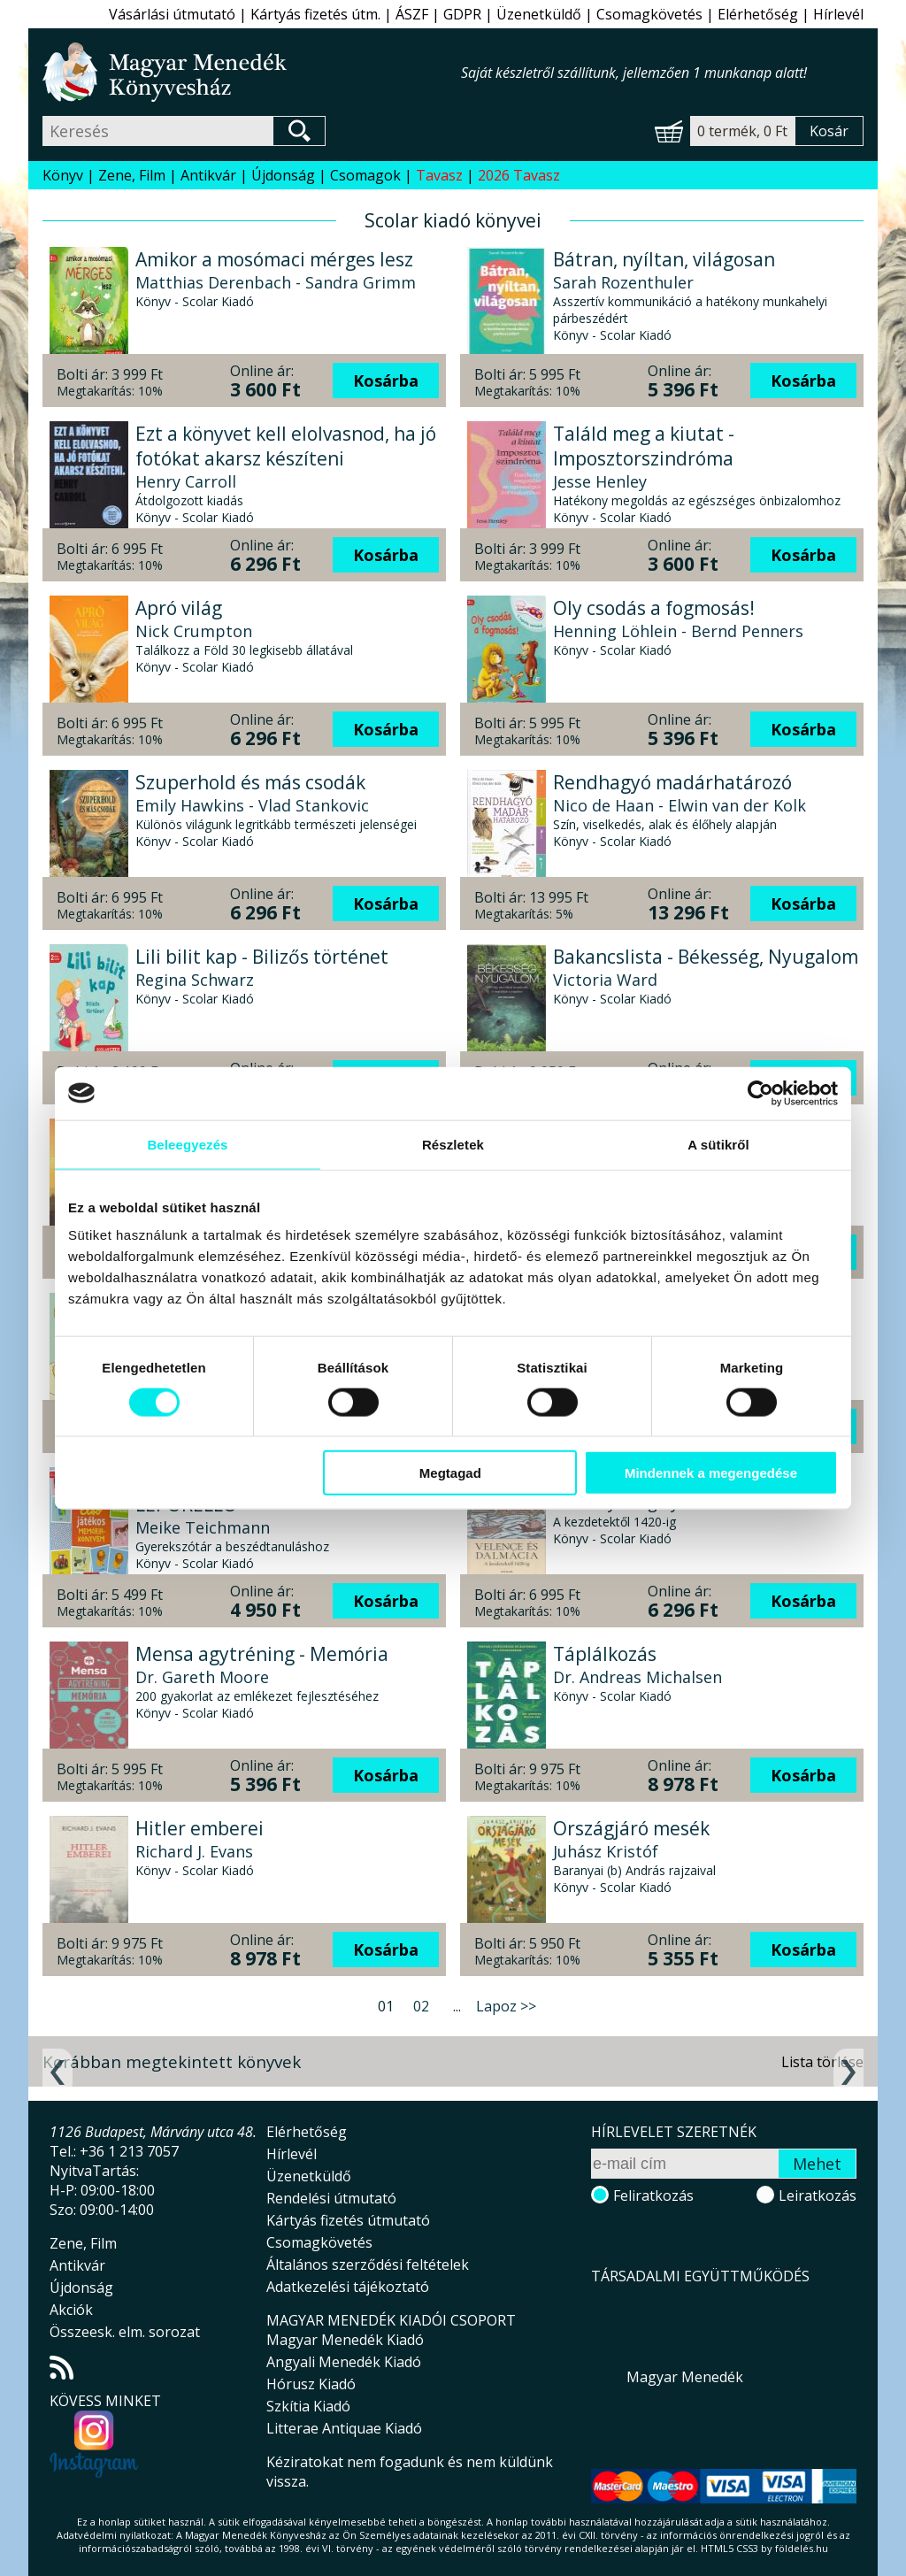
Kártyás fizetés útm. (315, 14)
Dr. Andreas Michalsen (637, 1677)
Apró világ (178, 608)
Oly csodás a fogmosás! (654, 608)
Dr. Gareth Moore (202, 1677)
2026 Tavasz (519, 175)
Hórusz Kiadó (311, 2384)
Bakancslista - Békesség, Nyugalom (705, 956)
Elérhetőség (758, 14)
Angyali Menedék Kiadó (343, 2362)
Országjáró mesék (631, 1828)
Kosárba (385, 380)
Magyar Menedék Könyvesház (251, 72)
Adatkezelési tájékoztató (347, 2286)
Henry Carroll (185, 481)
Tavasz (439, 175)
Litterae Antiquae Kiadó (344, 2428)
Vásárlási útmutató (172, 14)
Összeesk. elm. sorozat (125, 2331)
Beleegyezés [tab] (187, 1143)
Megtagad (450, 1472)
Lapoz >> (506, 2006)
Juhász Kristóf (605, 1851)
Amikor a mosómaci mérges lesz (274, 259)
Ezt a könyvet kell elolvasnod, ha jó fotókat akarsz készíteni (285, 446)
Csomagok (365, 175)
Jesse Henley (600, 481)
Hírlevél (838, 14)
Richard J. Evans (194, 1851)
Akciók (71, 2309)
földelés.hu (801, 2548)
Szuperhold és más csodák (250, 782)
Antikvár (208, 175)
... (457, 2006)
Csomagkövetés (649, 14)
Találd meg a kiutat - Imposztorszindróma (643, 446)
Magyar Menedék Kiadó (345, 2339)
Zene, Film (131, 175)
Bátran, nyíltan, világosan (664, 259)
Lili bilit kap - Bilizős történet (261, 956)
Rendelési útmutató (331, 2198)
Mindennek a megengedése (711, 1472)
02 (421, 2006)
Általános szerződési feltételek (367, 2264)
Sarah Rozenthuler (623, 282)
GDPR (462, 14)
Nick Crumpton (193, 631)
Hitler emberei (199, 1828)
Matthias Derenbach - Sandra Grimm (275, 282)
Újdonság (283, 175)
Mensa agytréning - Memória (261, 1654)
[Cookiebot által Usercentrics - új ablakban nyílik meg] (760, 1093)
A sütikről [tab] (718, 1143)
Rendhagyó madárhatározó (672, 782)
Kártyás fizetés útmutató (348, 2220)
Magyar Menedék (684, 2377)
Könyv (62, 175)
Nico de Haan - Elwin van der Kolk (679, 805)
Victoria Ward (605, 979)
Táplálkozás (604, 1654)
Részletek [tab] (453, 1143)
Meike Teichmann (202, 1527)
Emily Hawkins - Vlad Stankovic (252, 805)
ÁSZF (411, 14)
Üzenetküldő (538, 14)
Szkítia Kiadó (308, 2406)
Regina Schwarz (194, 979)
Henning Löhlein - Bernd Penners (678, 631)
